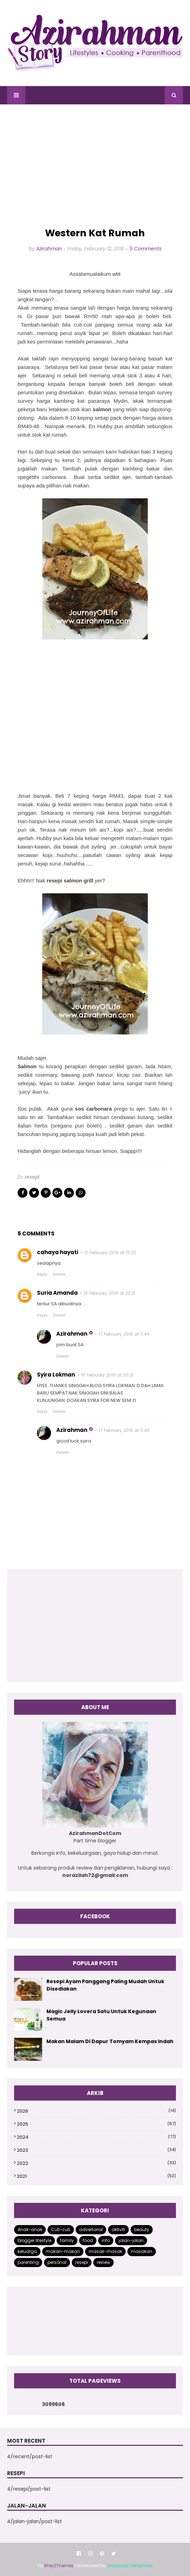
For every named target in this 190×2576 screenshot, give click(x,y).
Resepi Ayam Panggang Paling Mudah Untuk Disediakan (105, 1985)
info (106, 2240)
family (67, 2240)
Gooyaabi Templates (130, 2566)
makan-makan (63, 2251)
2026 (96, 2111)
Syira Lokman (56, 1374)
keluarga (27, 2251)
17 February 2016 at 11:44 (124, 1334)
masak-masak (105, 2251)
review (103, 2262)
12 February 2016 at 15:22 (110, 1253)
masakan (141, 2251)
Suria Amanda (57, 1292)
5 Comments (145, 248)
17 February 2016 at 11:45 (124, 1430)
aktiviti (118, 2229)
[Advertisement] (95, 166)
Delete (59, 1274)
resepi (32, 1176)
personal (57, 2262)
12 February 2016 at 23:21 (109, 1293)
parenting (28, 2262)
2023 (96, 2150)
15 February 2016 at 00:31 (107, 1375)
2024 (96, 2137)
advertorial (91, 2229)
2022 (96, 2163)
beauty (141, 2229)
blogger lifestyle (34, 2240)
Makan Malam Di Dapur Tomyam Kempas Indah (109, 2041)
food (88, 2240)
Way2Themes (59, 2566)
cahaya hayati (57, 1252)
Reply (42, 1274)
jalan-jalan (131, 2240)
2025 (96, 2124)
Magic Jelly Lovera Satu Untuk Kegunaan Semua (101, 2015)
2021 (96, 2176)
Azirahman (49, 248)
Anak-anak (30, 2229)
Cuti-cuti (60, 2229)
